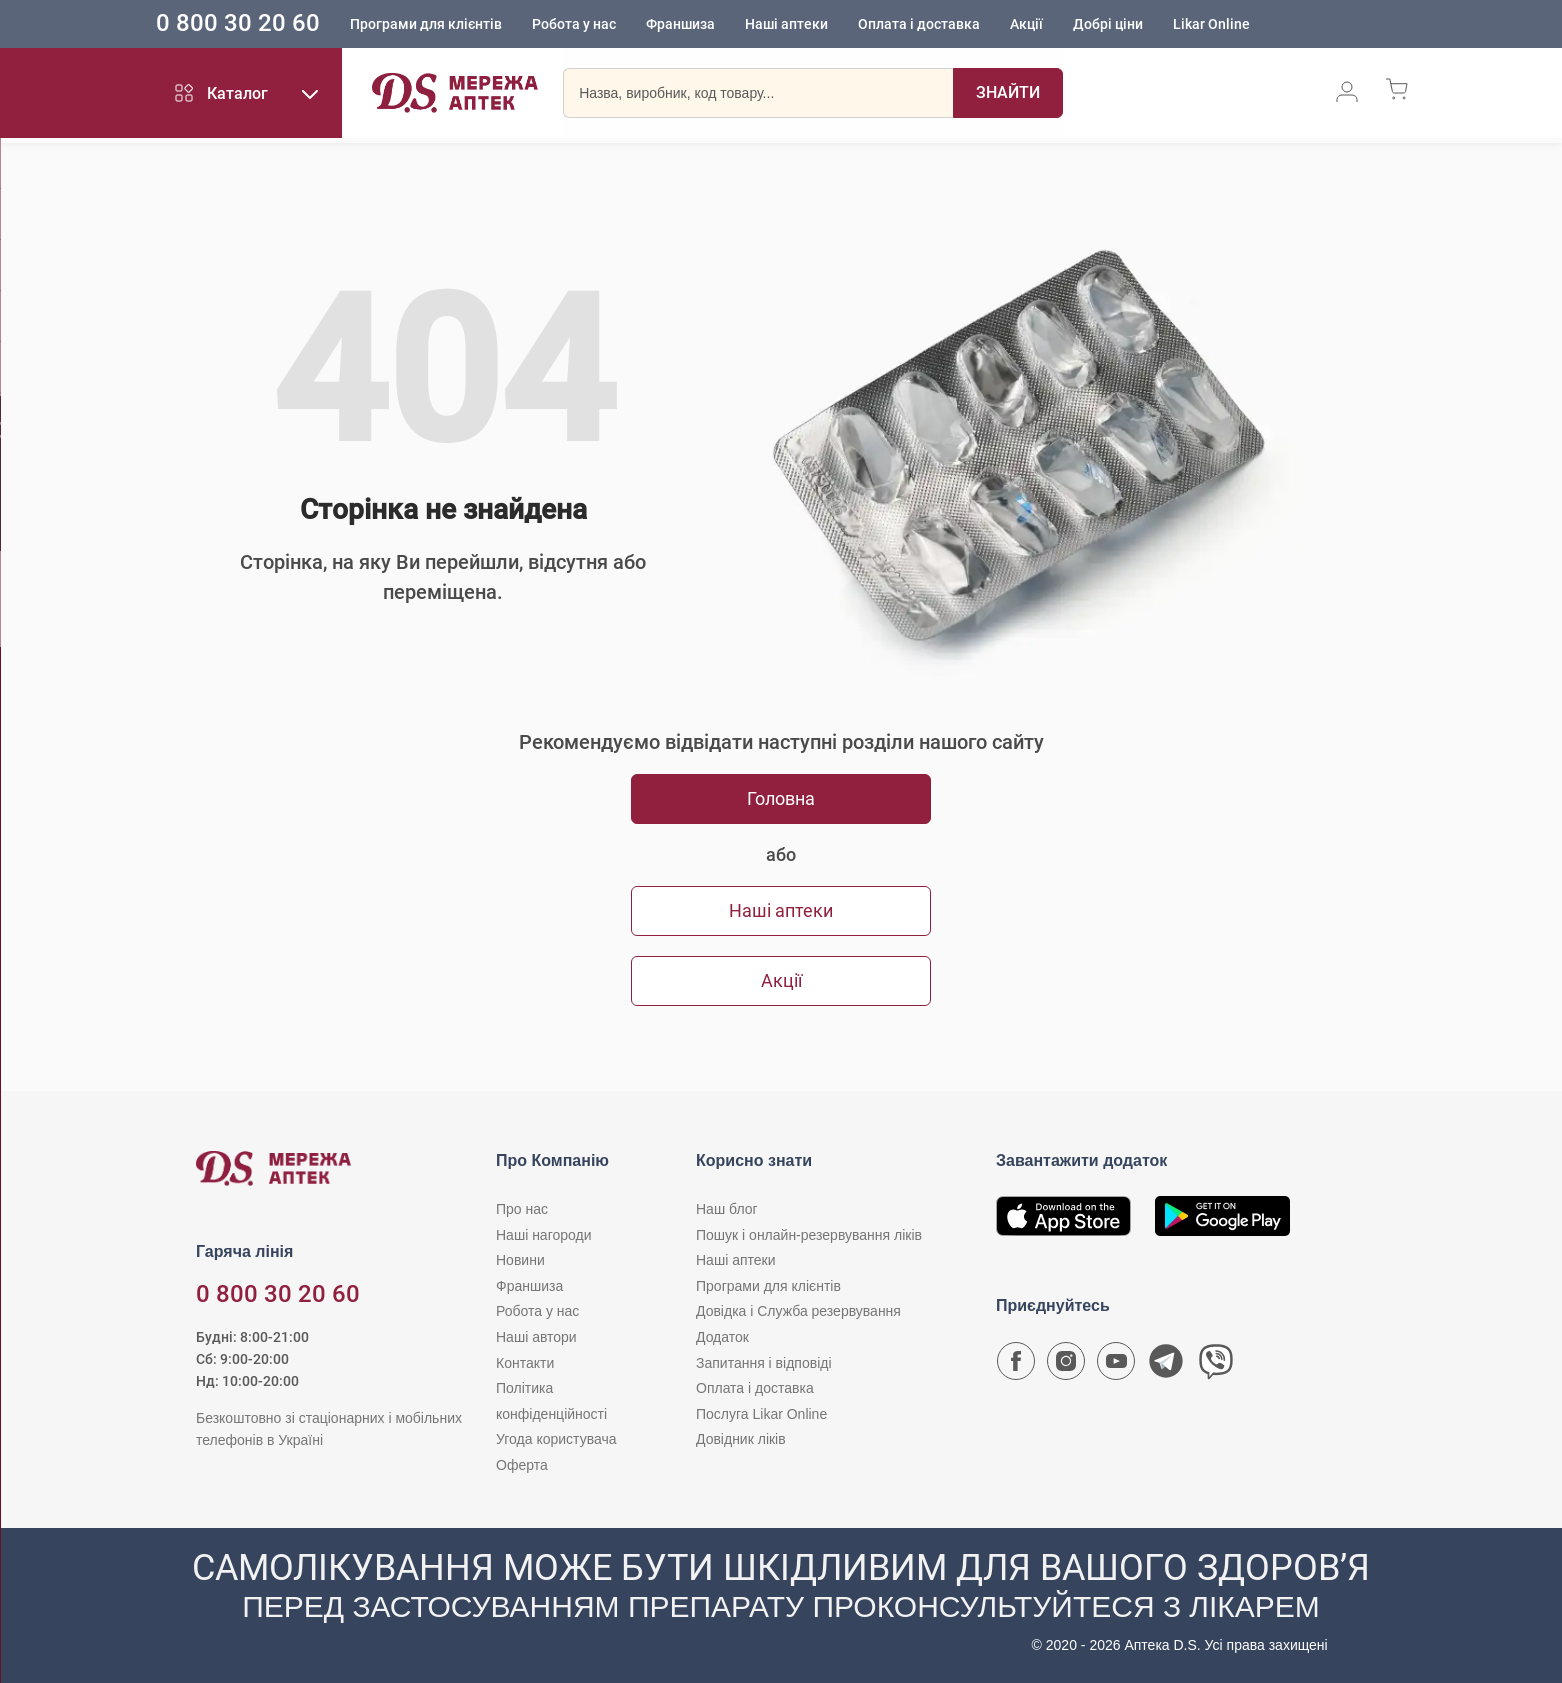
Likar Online (1242, 25)
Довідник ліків (741, 1439)
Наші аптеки (817, 25)
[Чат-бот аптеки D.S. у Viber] (1216, 1366)
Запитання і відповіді (764, 1363)
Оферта (522, 1465)
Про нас (522, 1209)
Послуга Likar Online (761, 1414)
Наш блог (727, 1209)
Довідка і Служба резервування (798, 1311)
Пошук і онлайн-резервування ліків (809, 1235)
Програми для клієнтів (457, 25)
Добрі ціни (1139, 25)
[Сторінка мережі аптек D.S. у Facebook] (1016, 1366)
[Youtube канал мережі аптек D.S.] (1116, 1366)
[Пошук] (1008, 95)
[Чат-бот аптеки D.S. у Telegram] (1166, 1366)
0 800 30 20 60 (269, 24)
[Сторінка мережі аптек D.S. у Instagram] (1066, 1366)
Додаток (722, 1337)
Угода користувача (556, 1439)
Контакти (525, 1363)
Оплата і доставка (950, 25)
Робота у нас (605, 25)
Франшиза (711, 25)
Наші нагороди (543, 1235)
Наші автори (536, 1337)
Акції (1057, 25)
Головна (781, 798)
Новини (520, 1260)
